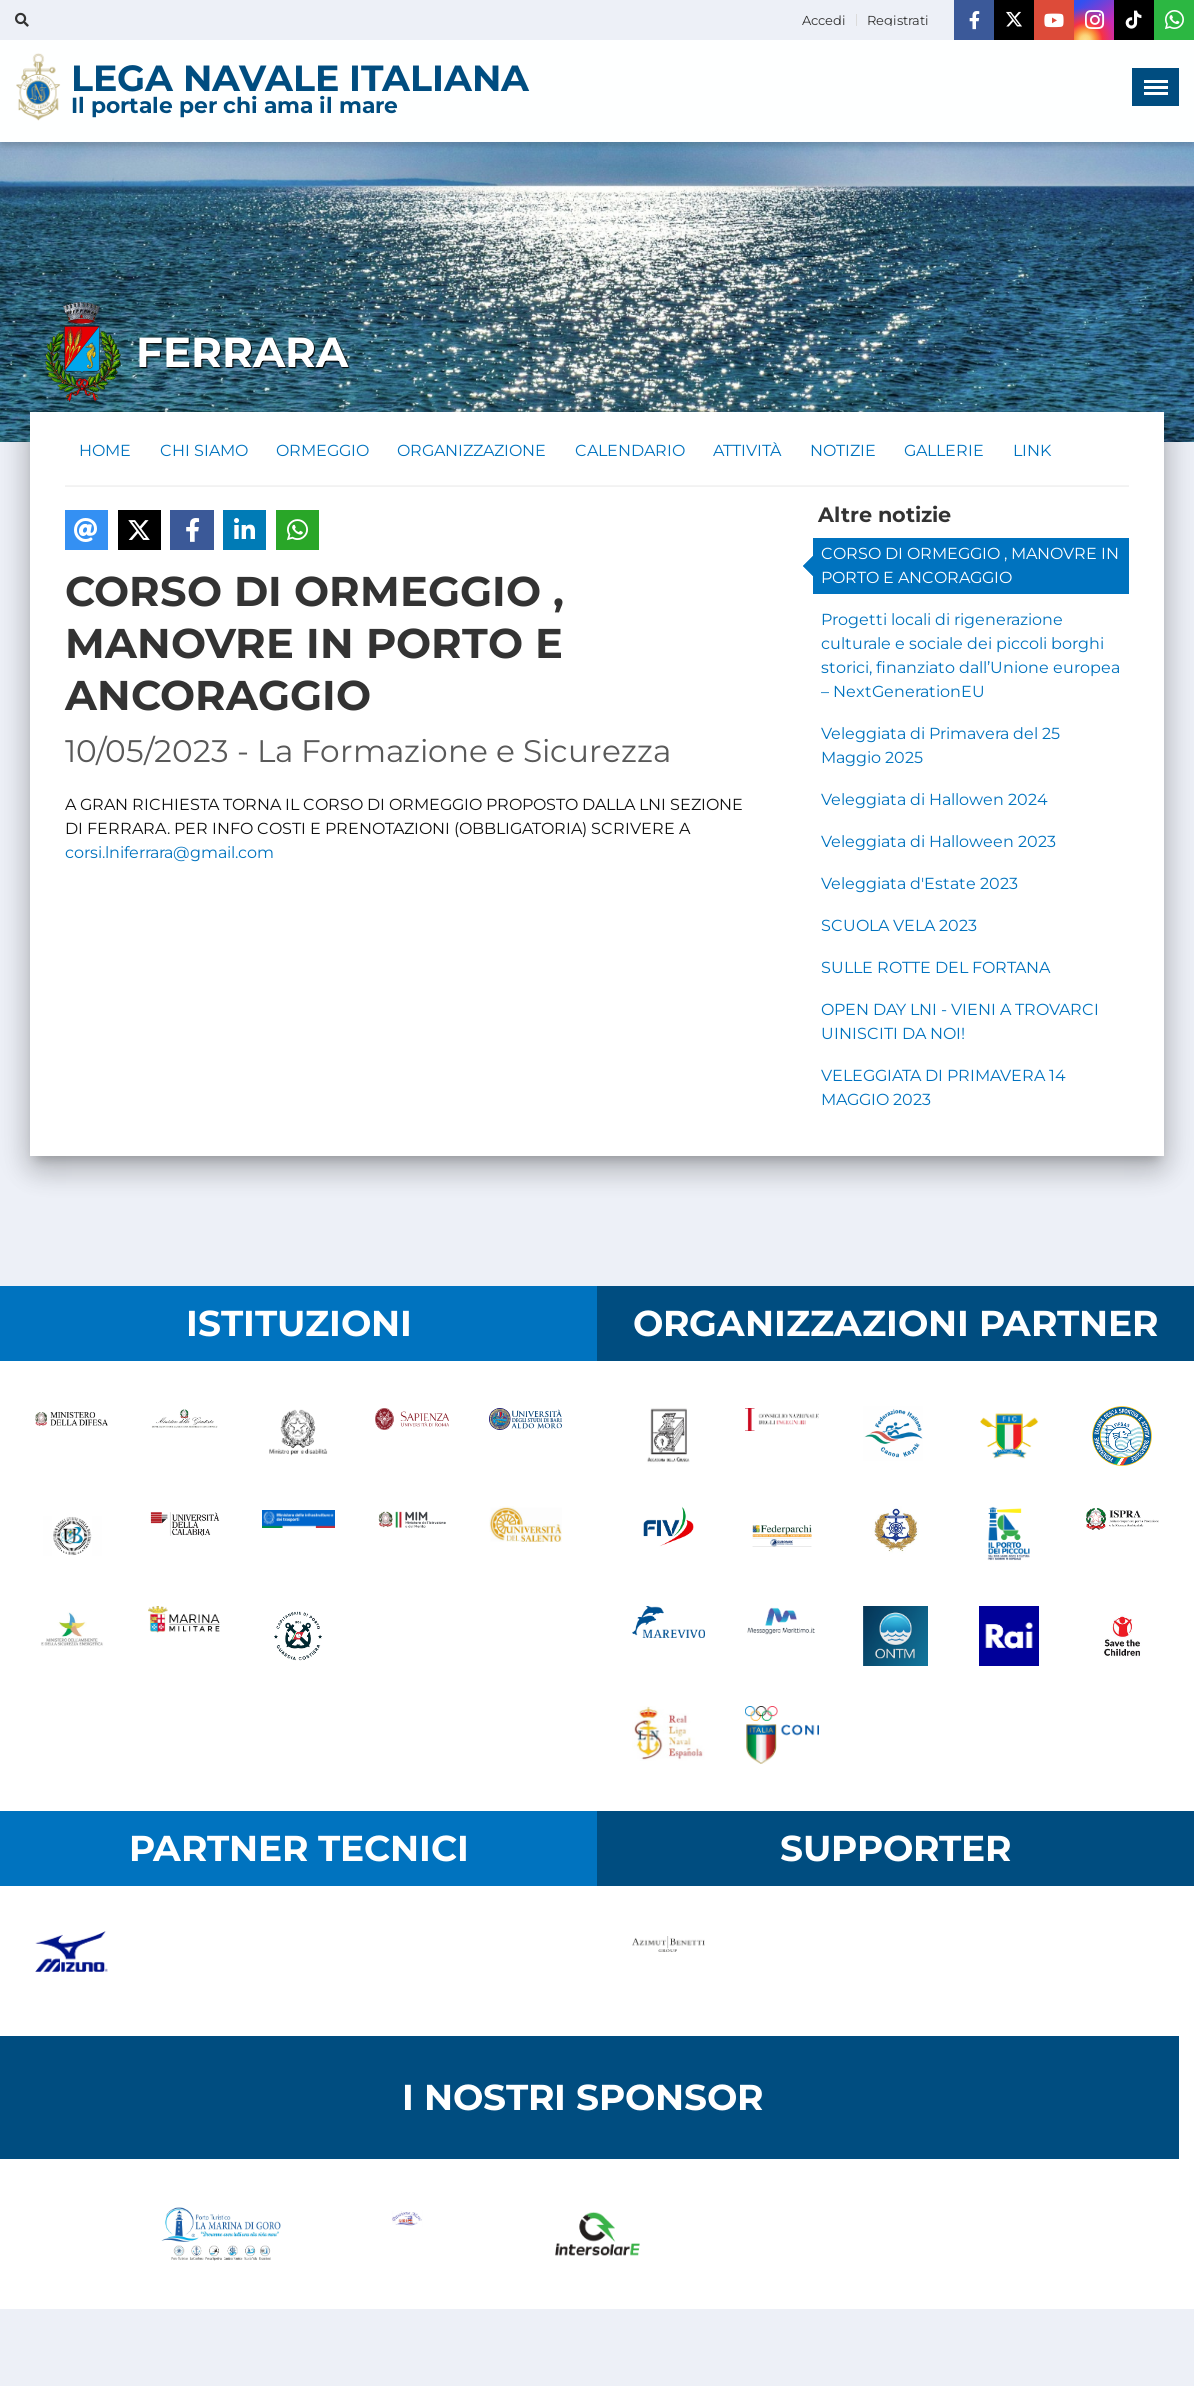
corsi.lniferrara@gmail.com (169, 854)
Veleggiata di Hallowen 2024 (934, 801)
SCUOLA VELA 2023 (899, 927)
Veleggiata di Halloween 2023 (938, 843)
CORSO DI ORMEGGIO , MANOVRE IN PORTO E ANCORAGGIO (970, 567)
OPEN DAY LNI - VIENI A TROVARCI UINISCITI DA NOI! (960, 1023)
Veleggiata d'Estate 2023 (919, 885)
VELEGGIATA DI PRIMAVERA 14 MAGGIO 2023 (943, 1089)
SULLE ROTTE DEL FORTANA (935, 969)
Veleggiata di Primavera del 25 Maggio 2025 (940, 747)
